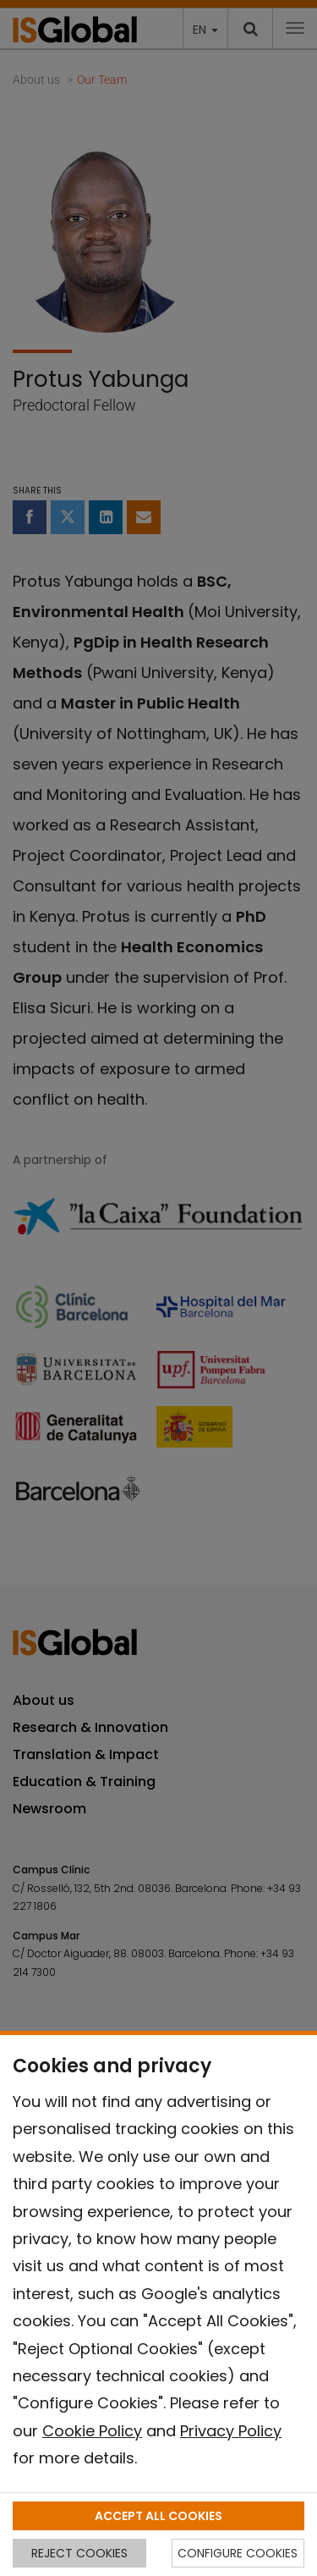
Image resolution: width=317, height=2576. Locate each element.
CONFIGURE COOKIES (238, 2553)
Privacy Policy (230, 2430)
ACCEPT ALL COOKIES (158, 2515)
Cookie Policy (92, 2430)
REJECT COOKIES (79, 2553)
